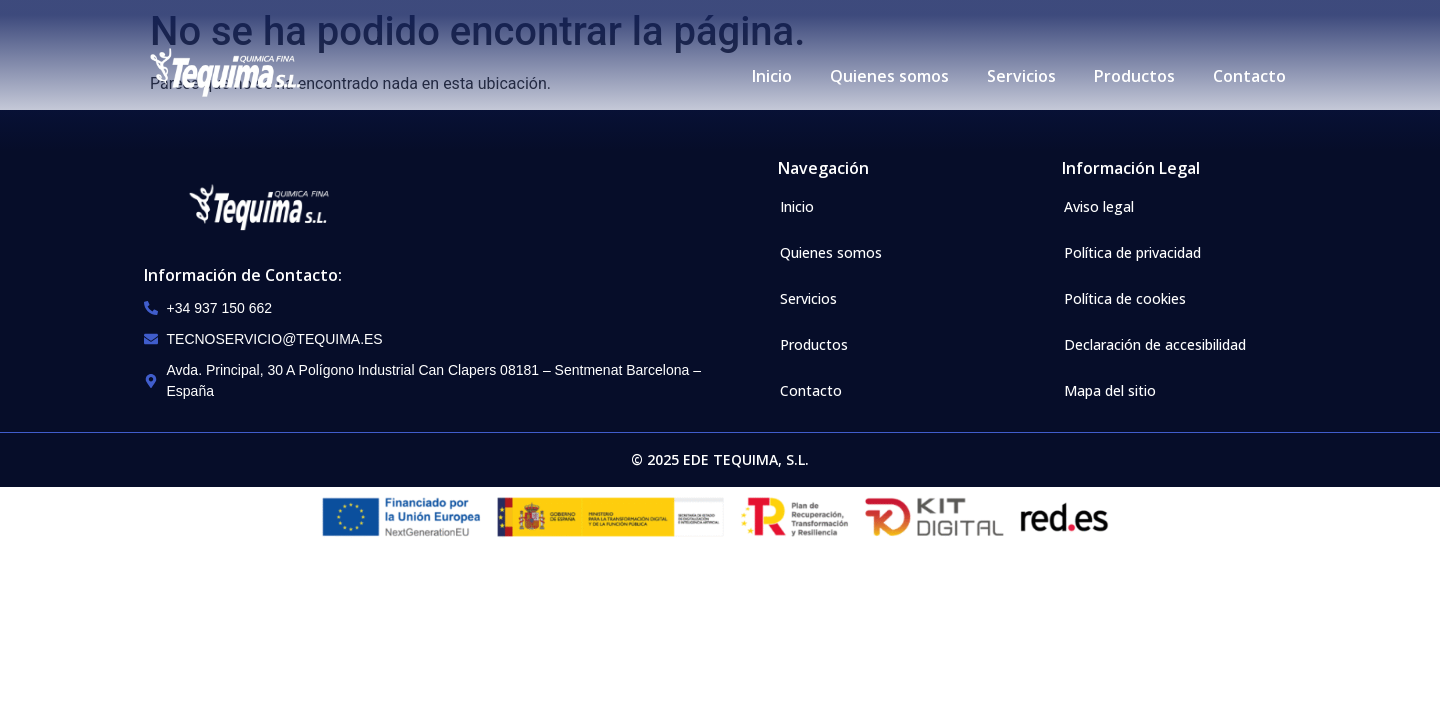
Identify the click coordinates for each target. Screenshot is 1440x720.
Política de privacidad (1132, 252)
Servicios (1021, 76)
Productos (1134, 76)
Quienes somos (889, 76)
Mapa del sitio (1110, 390)
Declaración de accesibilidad (1155, 344)
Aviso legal (1099, 206)
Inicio (772, 76)
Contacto (1249, 76)
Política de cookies (1125, 298)
